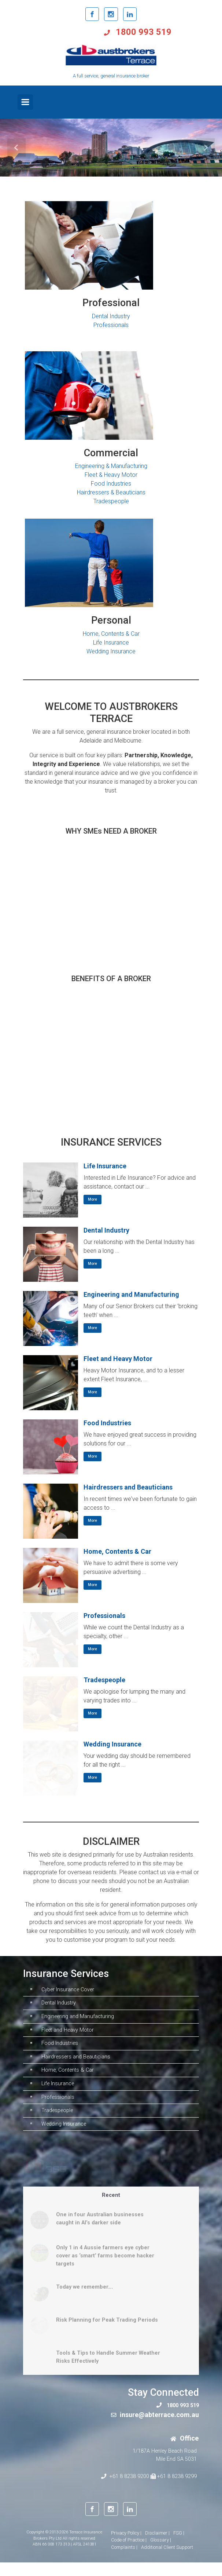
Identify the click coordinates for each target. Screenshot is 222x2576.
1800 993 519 (142, 32)
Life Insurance (111, 642)
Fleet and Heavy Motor (118, 1359)
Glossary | (160, 2553)
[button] (16, 148)
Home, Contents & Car (111, 633)
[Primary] (25, 102)
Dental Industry (111, 316)
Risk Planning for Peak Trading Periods (107, 2333)
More (92, 1199)
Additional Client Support (167, 2560)
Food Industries (111, 483)
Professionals (111, 325)
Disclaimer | (157, 2546)
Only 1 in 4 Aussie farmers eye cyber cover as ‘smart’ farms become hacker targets (105, 2269)
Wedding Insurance (111, 651)
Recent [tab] (111, 2208)
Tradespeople (111, 501)
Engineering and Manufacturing (131, 1294)
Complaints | (124, 2560)
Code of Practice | (129, 2553)
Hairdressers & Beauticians (111, 492)
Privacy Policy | (126, 2546)
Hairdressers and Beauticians (128, 1487)
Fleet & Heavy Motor (111, 474)
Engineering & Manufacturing (111, 465)
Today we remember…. (84, 2300)
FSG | (178, 2546)
